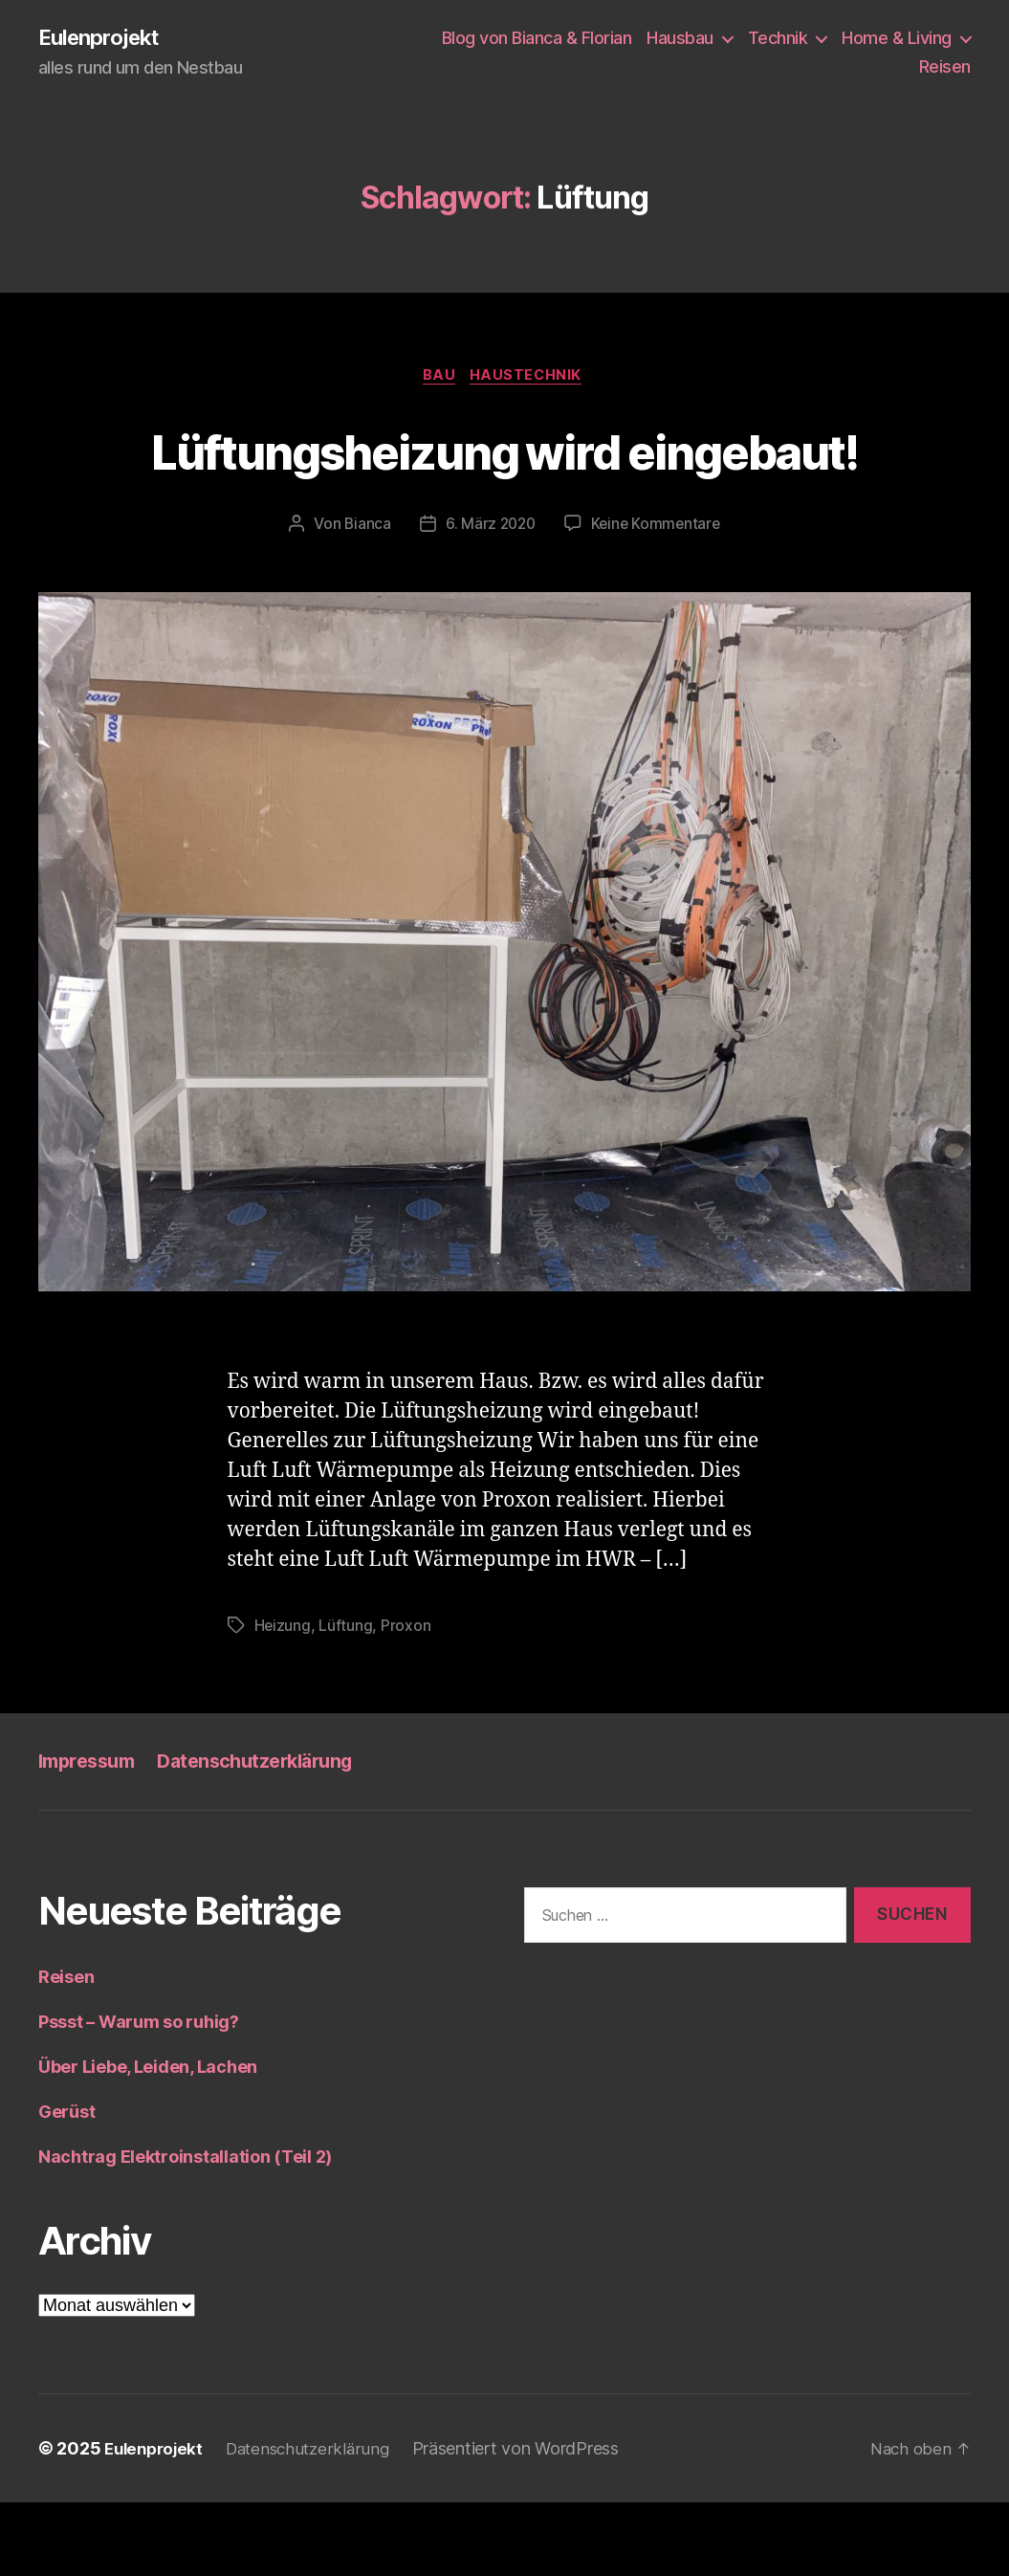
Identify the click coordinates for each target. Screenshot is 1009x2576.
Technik (778, 39)
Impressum (90, 1835)
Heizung (283, 1699)
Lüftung (346, 1699)
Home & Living (897, 39)
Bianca (363, 597)
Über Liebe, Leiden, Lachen (147, 2140)
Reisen (945, 67)
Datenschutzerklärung (270, 1835)
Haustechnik (530, 378)
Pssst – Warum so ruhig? (138, 2095)
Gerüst (66, 2185)
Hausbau (680, 39)
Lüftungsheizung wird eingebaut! (504, 487)
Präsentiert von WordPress (530, 2522)
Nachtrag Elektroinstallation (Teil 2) (185, 2230)
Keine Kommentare (657, 597)
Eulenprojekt (103, 38)
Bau (438, 378)
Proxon (406, 1699)
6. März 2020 (489, 597)
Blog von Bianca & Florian (537, 39)
